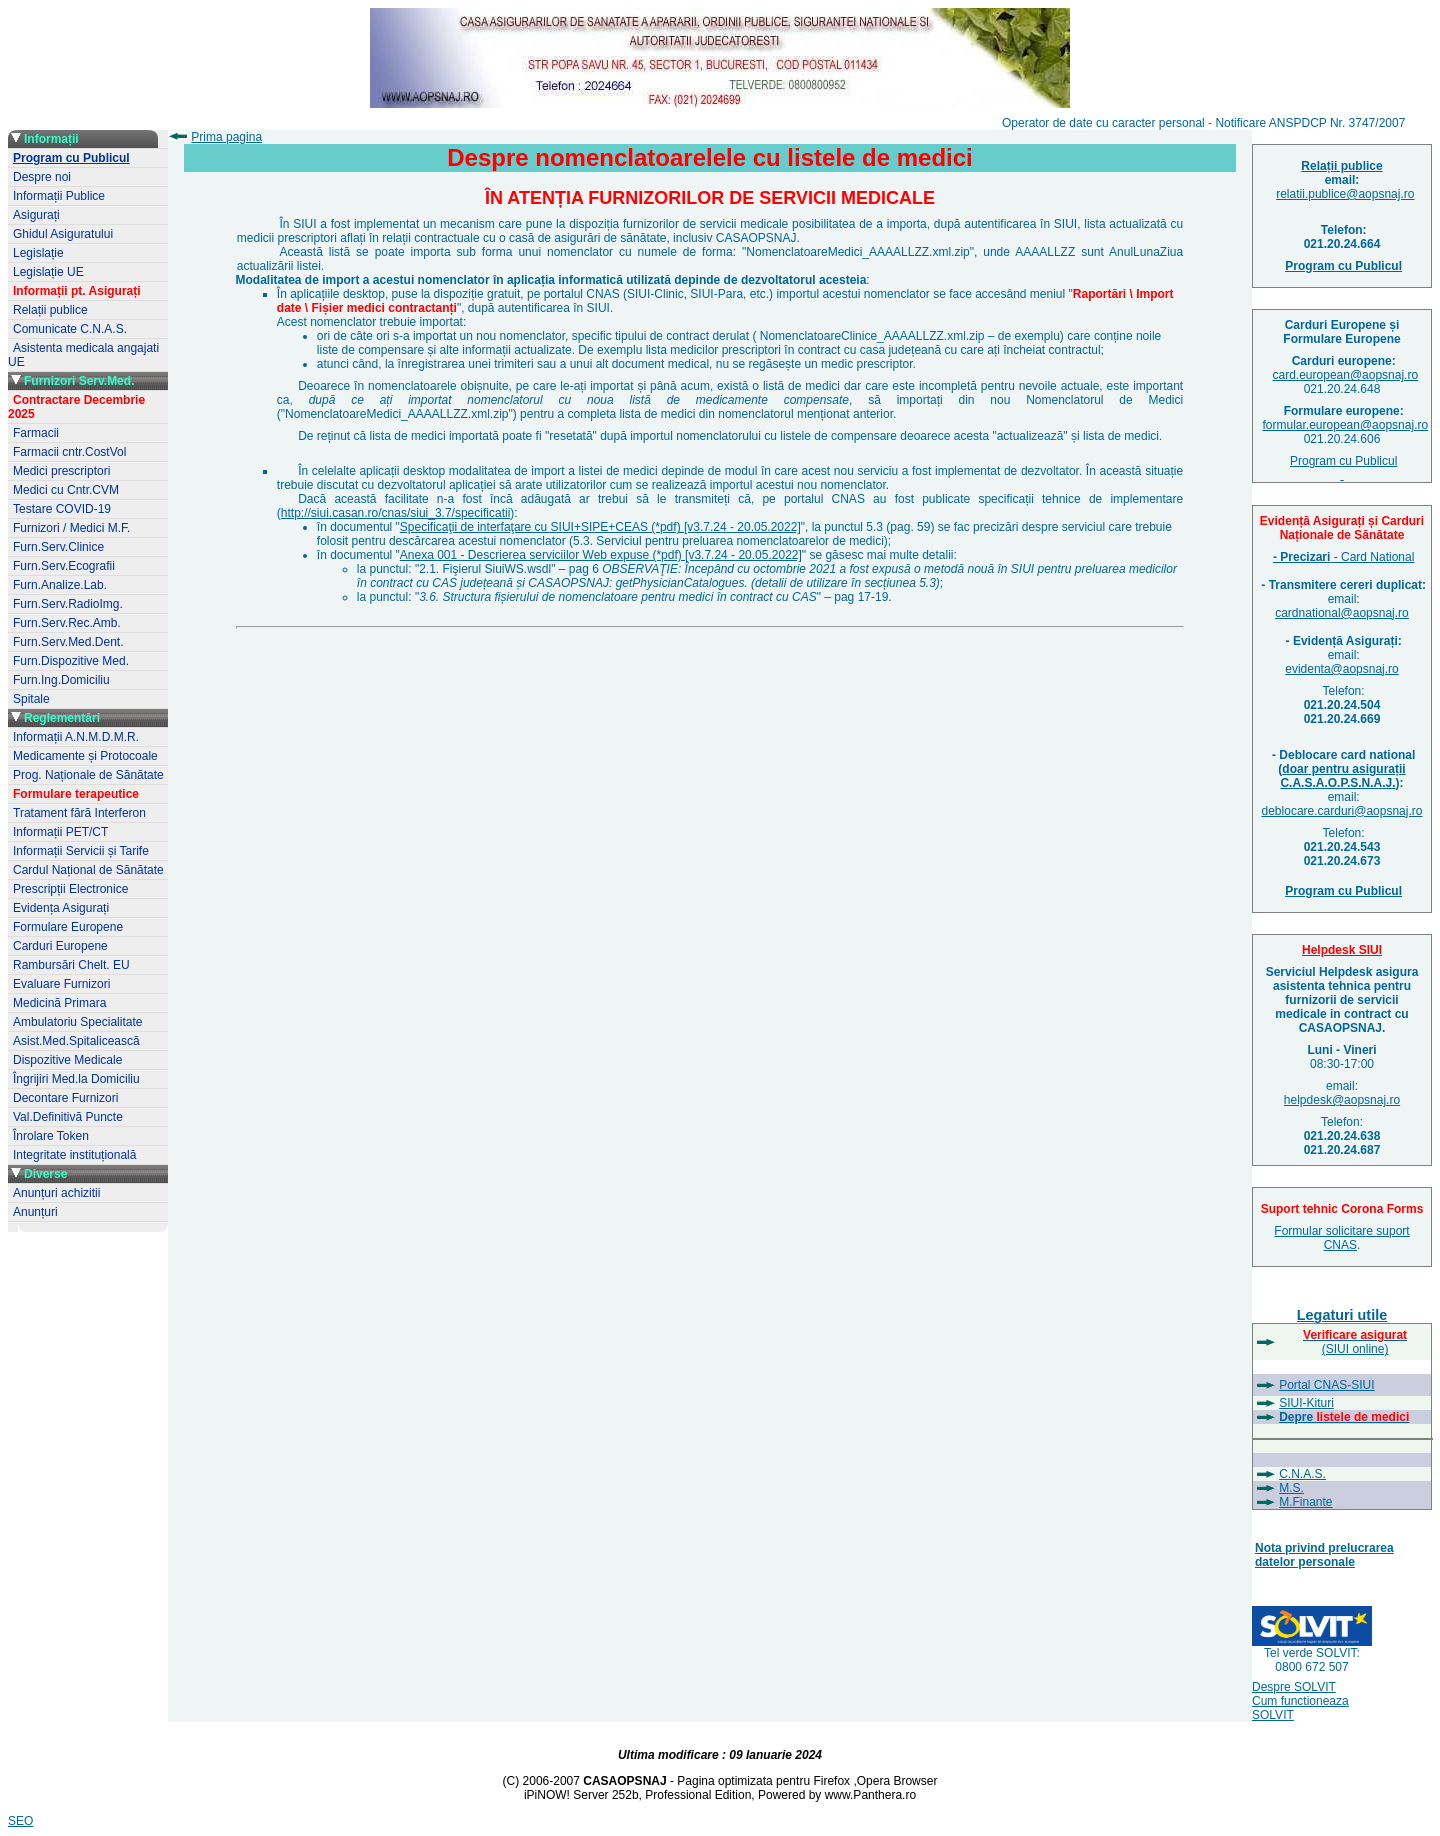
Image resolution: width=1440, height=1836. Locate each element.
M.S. (1291, 1488)
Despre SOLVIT (1294, 1687)
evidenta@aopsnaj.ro (1342, 669)
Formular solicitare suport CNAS (1341, 1238)
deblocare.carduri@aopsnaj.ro (1342, 811)
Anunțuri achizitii (56, 1193)
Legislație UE (48, 272)
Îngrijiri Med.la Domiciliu (76, 1079)
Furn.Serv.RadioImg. (68, 604)
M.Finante (1305, 1502)
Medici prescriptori (61, 471)
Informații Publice (59, 196)
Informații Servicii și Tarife (81, 851)
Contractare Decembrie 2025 (76, 407)
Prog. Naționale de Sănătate (88, 775)
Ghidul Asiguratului (63, 234)
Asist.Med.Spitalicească (76, 1041)
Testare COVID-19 (62, 509)
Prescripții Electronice (70, 889)
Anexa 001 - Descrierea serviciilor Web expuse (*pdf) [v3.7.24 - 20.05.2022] (601, 555)
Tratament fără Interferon (79, 813)
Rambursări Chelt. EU (71, 965)
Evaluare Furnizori (61, 984)
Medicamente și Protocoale (85, 756)
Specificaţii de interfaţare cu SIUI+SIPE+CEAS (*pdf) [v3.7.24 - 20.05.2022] (600, 527)
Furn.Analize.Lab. (60, 585)
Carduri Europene (60, 946)
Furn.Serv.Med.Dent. (68, 642)
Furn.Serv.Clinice (58, 547)
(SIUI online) (1355, 1342)
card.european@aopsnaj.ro (1346, 375)
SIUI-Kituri (1306, 1403)
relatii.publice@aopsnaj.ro (1345, 194)
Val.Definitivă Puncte (68, 1117)
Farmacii (36, 433)
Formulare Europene (68, 927)
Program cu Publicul (1343, 468)
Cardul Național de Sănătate (88, 870)
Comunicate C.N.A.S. (70, 329)
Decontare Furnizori (65, 1098)
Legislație (38, 253)
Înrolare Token (51, 1136)
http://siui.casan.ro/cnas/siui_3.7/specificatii (395, 513)
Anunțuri (35, 1212)
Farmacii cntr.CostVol (69, 452)
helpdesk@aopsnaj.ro (1342, 1100)
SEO (20, 1821)
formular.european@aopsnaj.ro (1346, 425)
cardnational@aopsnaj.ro (1342, 613)
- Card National (1372, 557)
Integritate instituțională (74, 1155)
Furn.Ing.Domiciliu (61, 680)
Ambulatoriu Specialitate (77, 1022)
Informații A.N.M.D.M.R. (76, 737)
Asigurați (36, 215)
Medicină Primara (59, 1003)
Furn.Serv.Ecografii (64, 566)
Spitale (31, 699)
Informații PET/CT (60, 832)
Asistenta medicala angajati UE (83, 355)
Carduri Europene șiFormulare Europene (1341, 332)
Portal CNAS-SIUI (1326, 1385)
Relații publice (50, 310)
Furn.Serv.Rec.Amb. (67, 623)
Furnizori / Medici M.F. (71, 528)
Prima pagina (226, 137)
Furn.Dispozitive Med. (71, 661)
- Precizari (1301, 557)
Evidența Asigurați (61, 908)
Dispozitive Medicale (67, 1060)
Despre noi (42, 177)
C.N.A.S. (1302, 1474)
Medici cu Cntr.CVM (66, 490)
